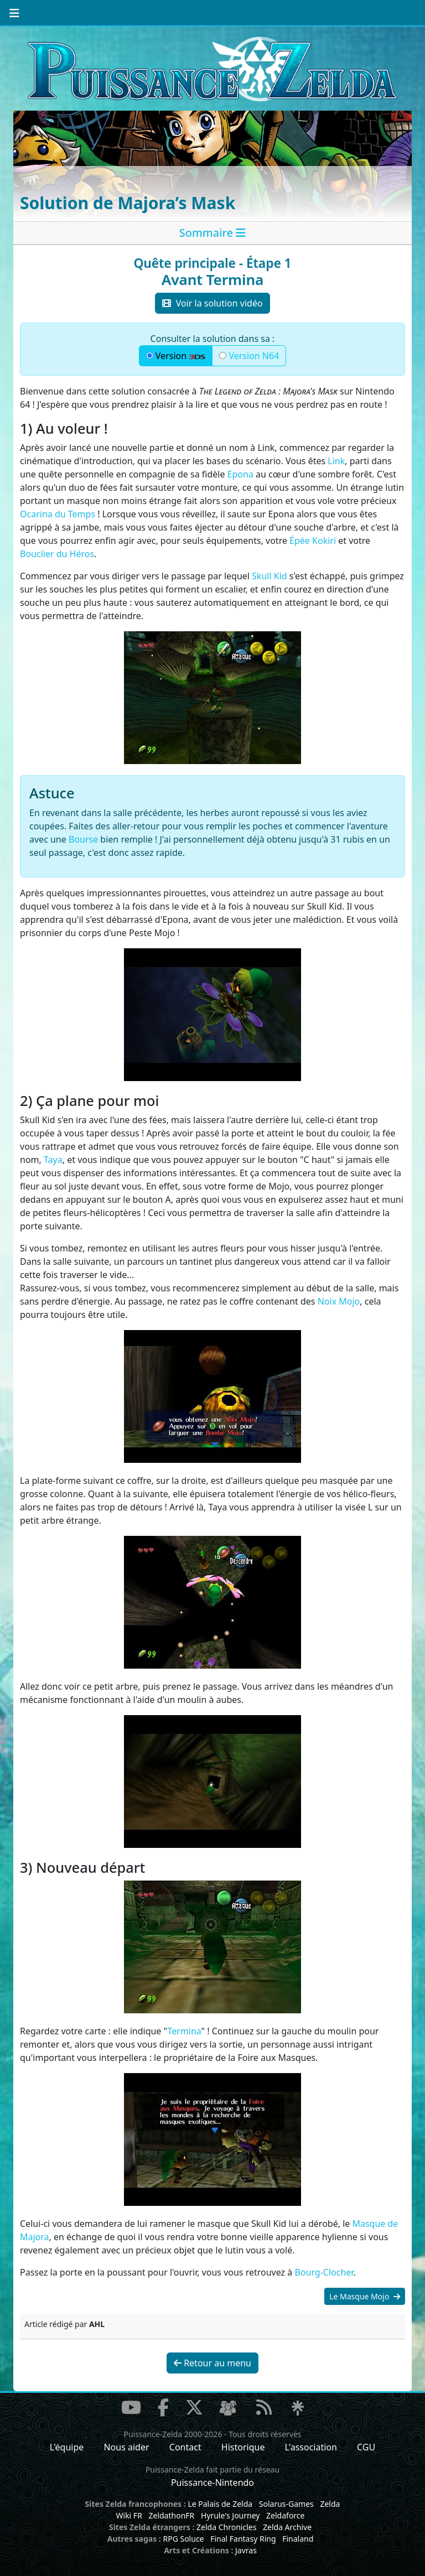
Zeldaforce (285, 2515)
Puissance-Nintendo (212, 2482)
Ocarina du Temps (57, 514)
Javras (246, 2550)
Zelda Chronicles (226, 2527)
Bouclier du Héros (57, 554)
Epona (240, 474)
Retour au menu (212, 2363)
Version (176, 356)
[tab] (212, 233)
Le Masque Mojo (364, 2296)
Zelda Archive (287, 2527)
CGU (366, 2447)
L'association (311, 2447)
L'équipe (67, 2447)
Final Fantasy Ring (243, 2538)
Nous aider (126, 2447)
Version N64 (249, 356)
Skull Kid (269, 576)
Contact (185, 2447)
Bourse (83, 839)
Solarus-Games (286, 2504)
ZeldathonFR (171, 2515)
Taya (53, 1160)
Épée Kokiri (312, 540)
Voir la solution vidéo (212, 303)
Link (336, 461)
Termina (184, 2031)
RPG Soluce (183, 2538)
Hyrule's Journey (230, 2515)
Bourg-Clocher (323, 2272)
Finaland (297, 2538)
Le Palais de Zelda (220, 2504)
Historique (243, 2447)
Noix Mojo (339, 1301)
